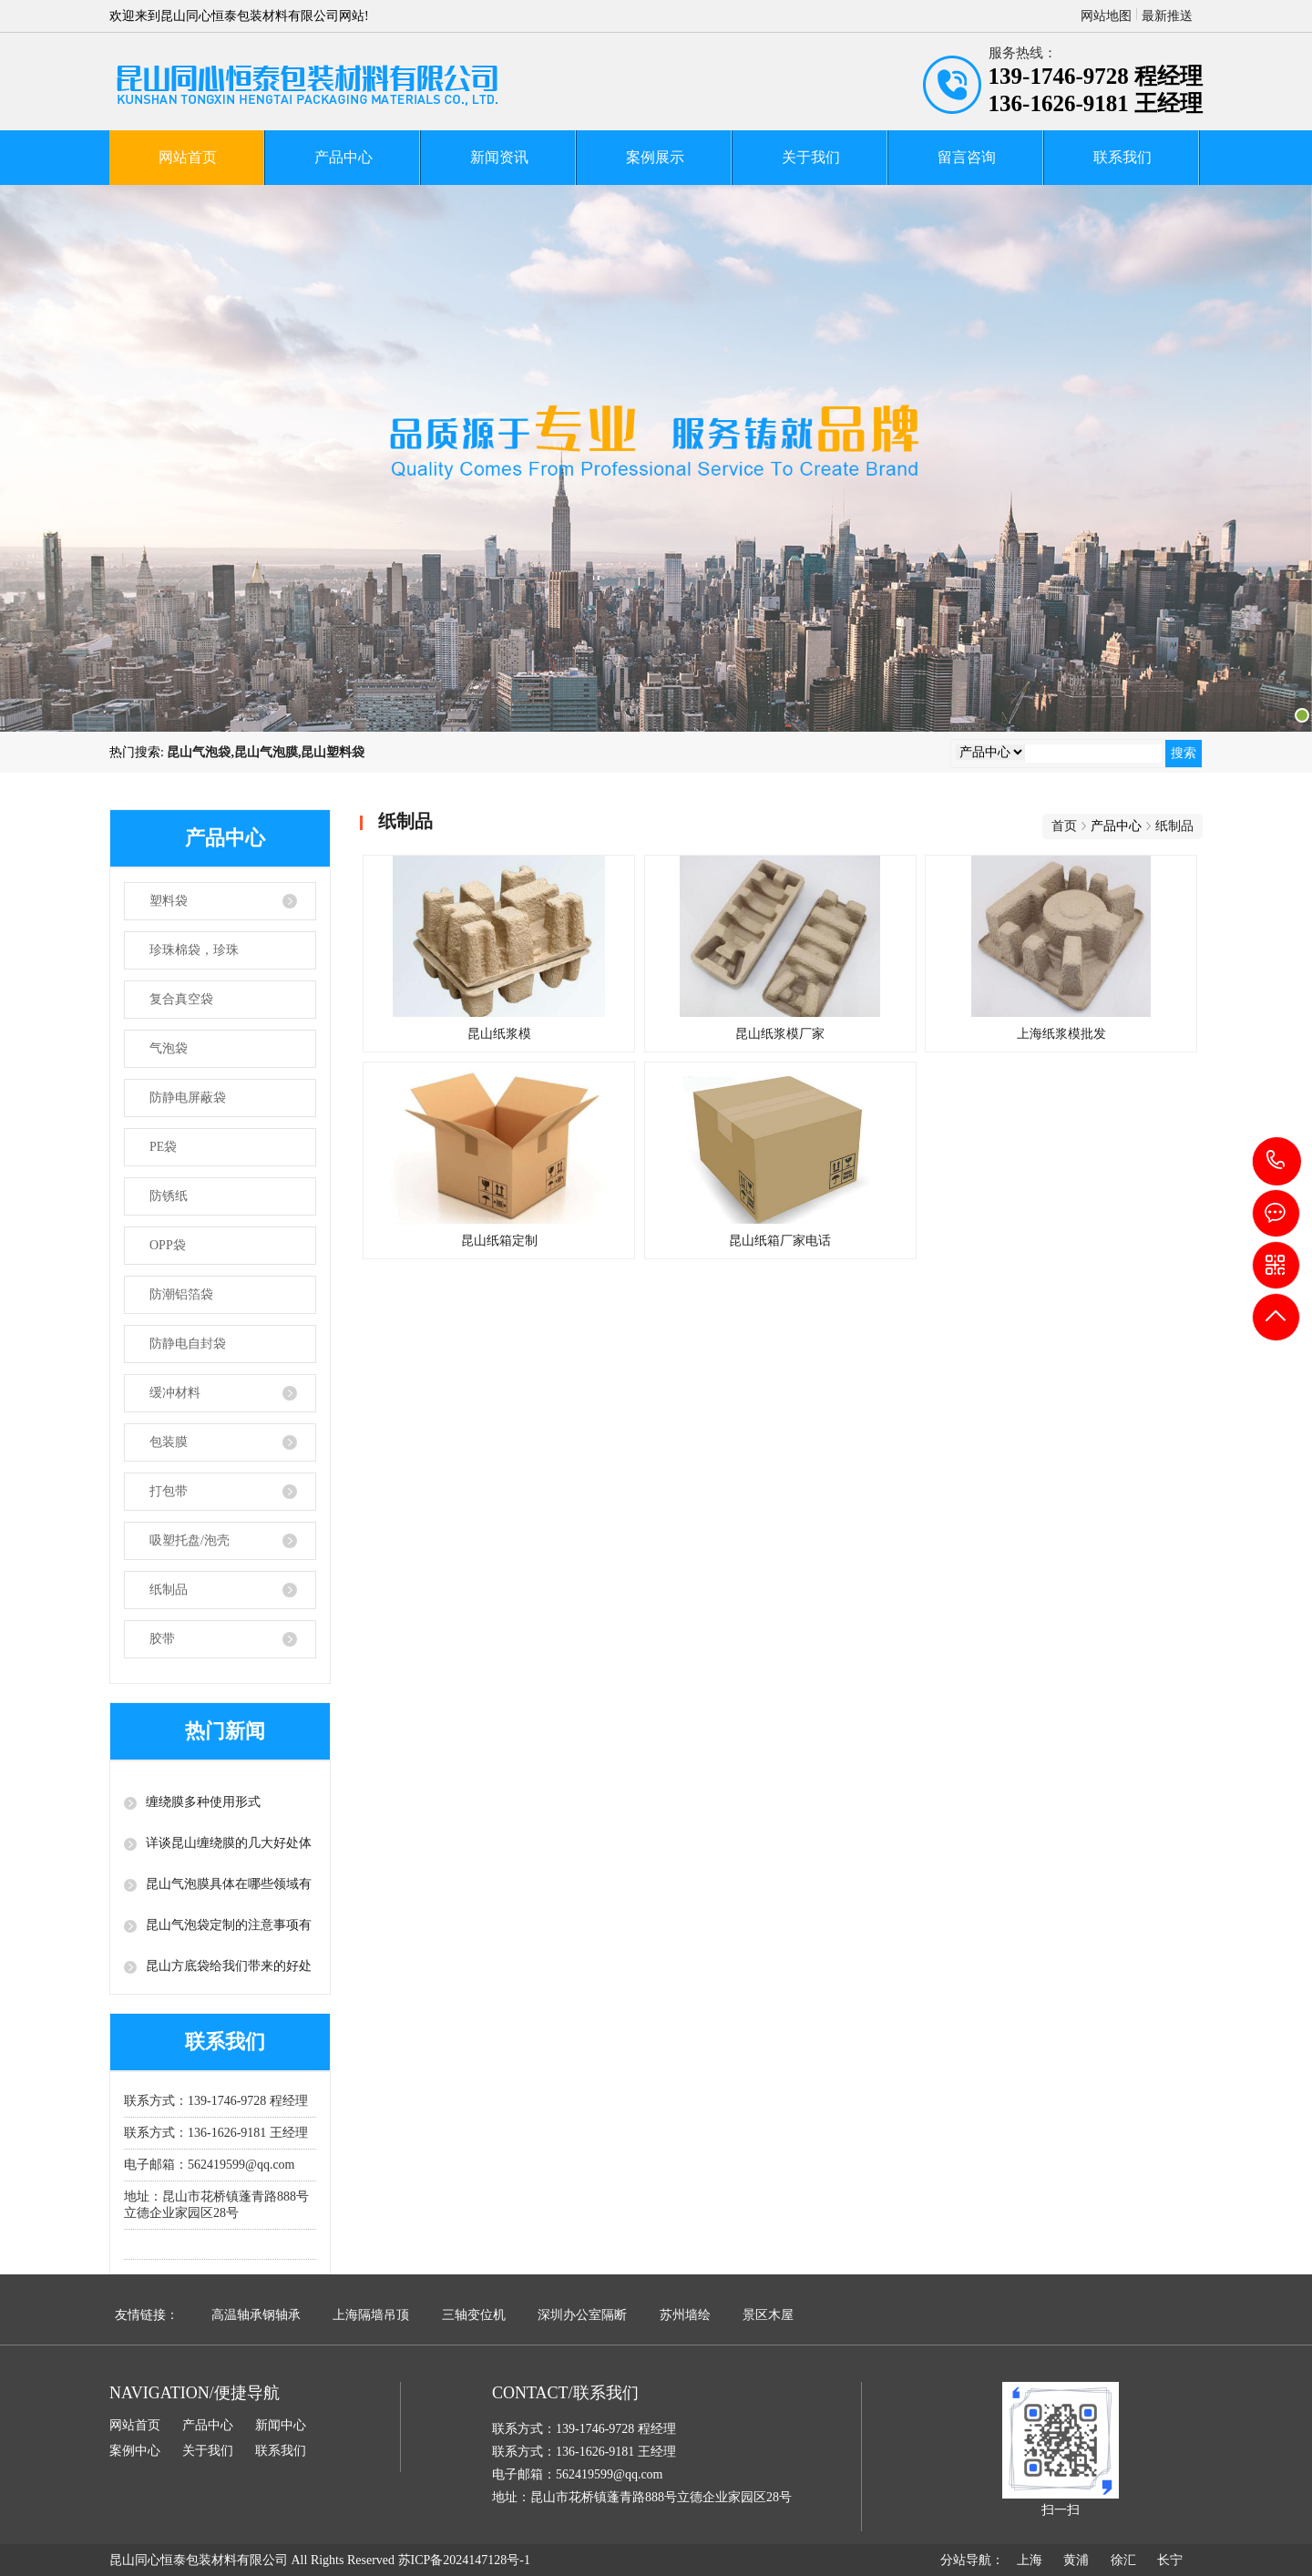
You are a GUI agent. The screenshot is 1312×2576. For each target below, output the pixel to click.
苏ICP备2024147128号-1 (464, 2560)
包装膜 (168, 1442)
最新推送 (1167, 16)
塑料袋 (168, 901)
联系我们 (1122, 157)
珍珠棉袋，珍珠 (194, 950)
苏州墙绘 (685, 2315)
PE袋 (163, 1147)
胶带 (162, 1639)
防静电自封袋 (187, 1343)
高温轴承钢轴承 (256, 2315)
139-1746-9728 (1277, 1161)
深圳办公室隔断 (582, 2315)
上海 (1029, 2560)
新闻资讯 (499, 157)
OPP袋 (167, 1245)
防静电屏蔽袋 (187, 1097)
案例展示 (655, 157)
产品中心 (343, 157)
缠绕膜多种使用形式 (203, 1802)
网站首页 (188, 157)
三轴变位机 (474, 2315)
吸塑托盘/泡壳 (189, 1540)
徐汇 (1123, 2560)
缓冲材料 (174, 1393)
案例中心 (134, 2451)
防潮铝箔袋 (181, 1294)
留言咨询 (967, 157)
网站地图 (1106, 16)
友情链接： (147, 2315)
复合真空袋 (181, 999)
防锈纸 (168, 1196)
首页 (1064, 826)
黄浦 (1076, 2560)
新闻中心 (280, 2425)
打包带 (168, 1491)
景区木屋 (768, 2315)
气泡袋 (168, 1048)
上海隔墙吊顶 (371, 2315)
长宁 (1170, 2560)
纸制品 (168, 1589)
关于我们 (811, 157)
